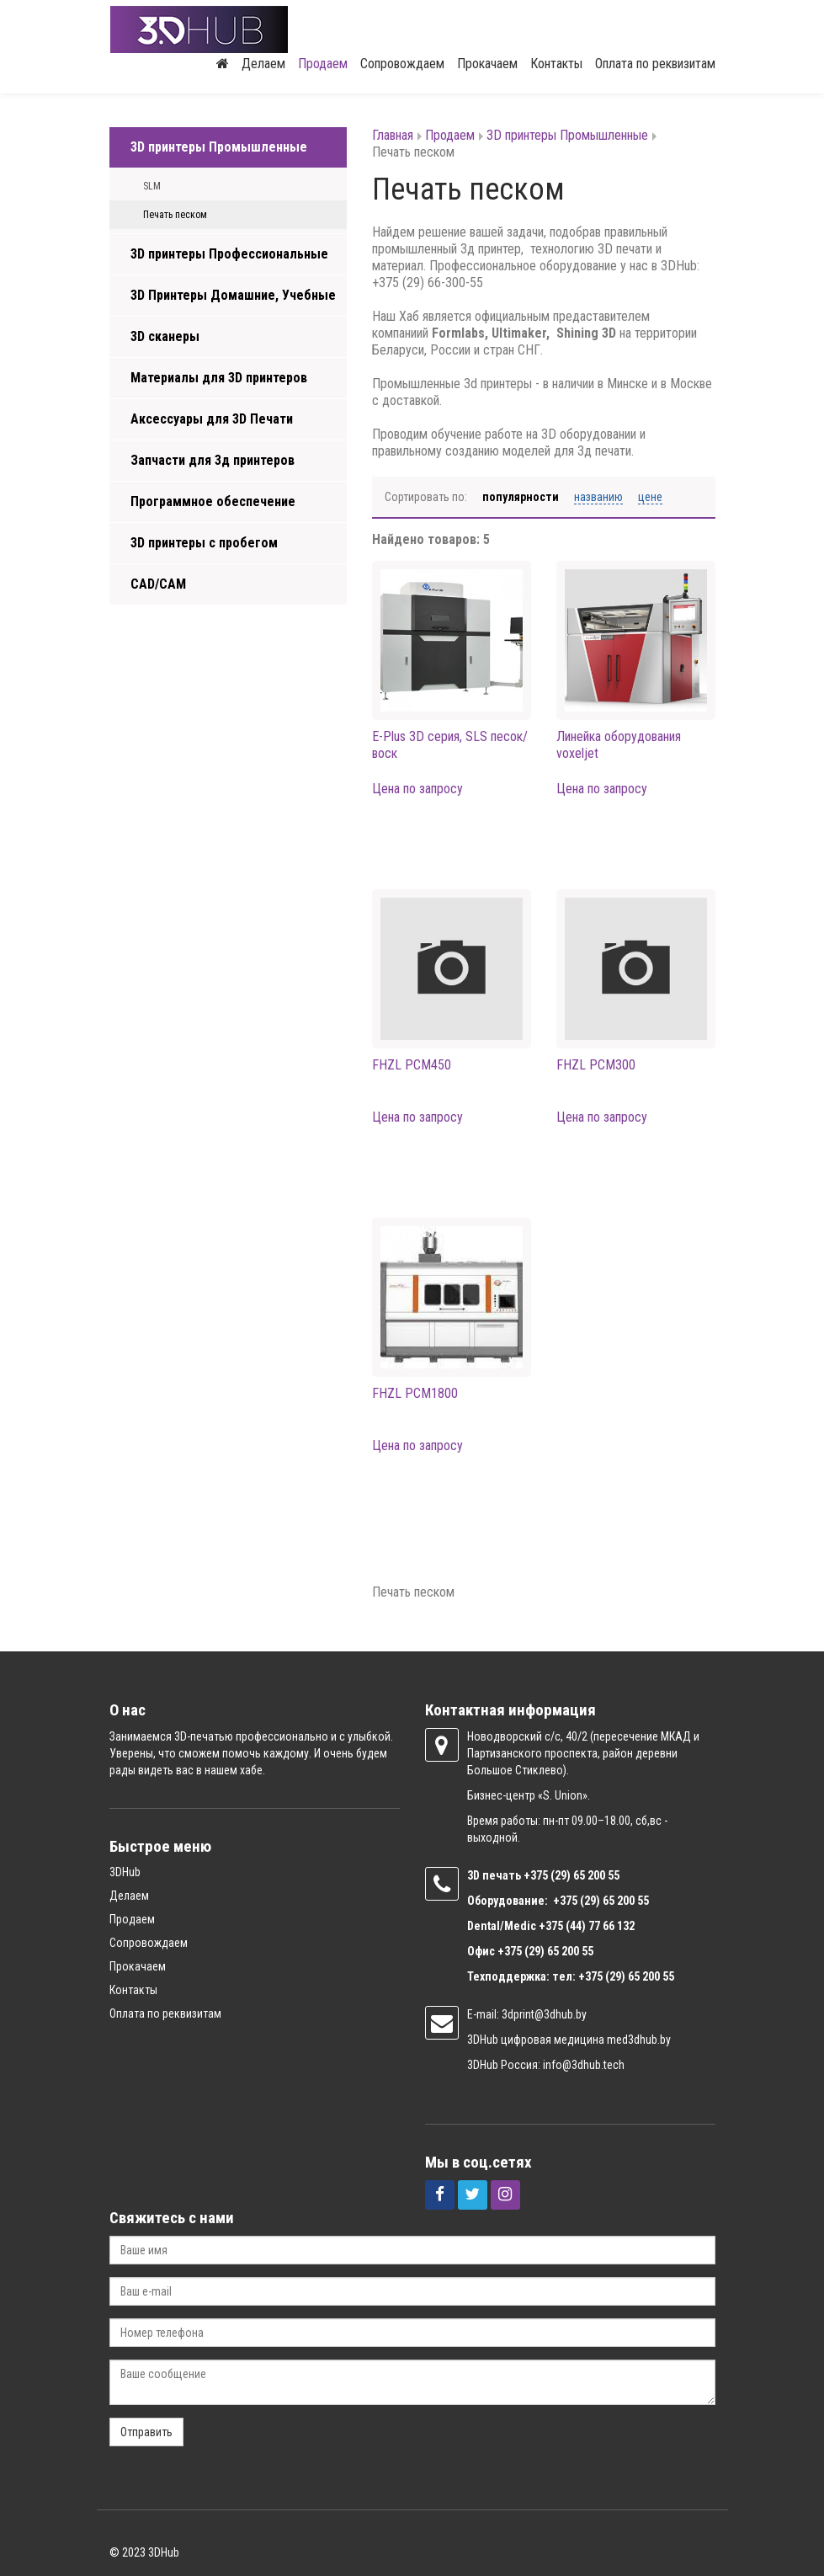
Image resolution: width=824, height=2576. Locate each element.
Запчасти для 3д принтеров (212, 459)
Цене (650, 496)
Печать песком (175, 214)
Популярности (520, 496)
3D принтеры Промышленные (218, 146)
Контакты (556, 63)
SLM (152, 185)
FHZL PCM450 (411, 1063)
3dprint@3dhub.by (544, 2012)
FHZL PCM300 (595, 1063)
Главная (392, 134)
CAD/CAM (158, 583)
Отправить (146, 2430)
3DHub (125, 1870)
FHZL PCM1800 (415, 1392)
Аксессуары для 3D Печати (211, 418)
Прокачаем (487, 63)
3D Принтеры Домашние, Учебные (233, 294)
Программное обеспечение (212, 501)
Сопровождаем (402, 63)
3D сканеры (164, 336)
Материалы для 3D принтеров (218, 377)
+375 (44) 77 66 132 (587, 1924)
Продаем (323, 63)
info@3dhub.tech (584, 2063)
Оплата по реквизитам (655, 63)
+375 (537, 1873)
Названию (598, 496)
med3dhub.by (639, 2038)
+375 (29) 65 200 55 (545, 1949)
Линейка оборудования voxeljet (618, 743)
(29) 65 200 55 (584, 1873)
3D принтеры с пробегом (204, 542)
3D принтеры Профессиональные (229, 253)
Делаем (263, 63)
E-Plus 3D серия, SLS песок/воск (450, 743)
